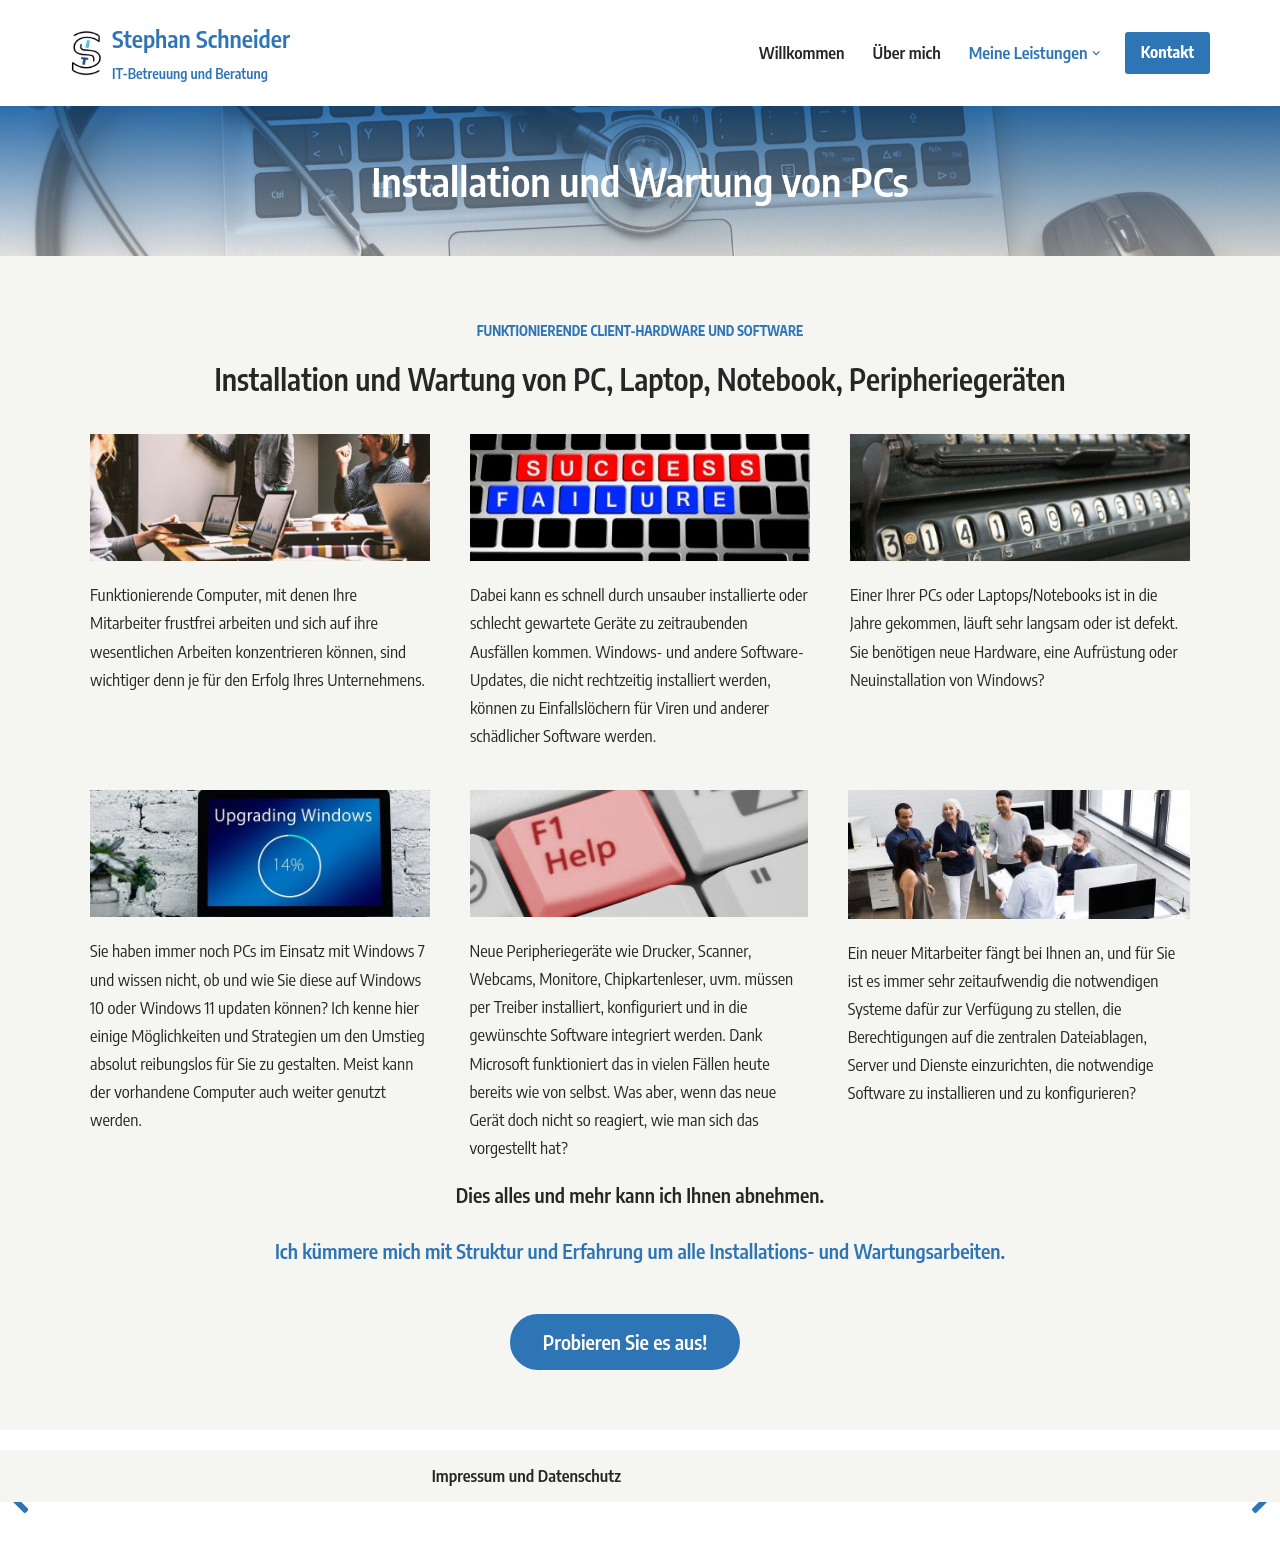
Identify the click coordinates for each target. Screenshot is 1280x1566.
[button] (1096, 53)
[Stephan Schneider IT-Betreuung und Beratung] (180, 53)
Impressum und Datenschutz (524, 1487)
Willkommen (797, 53)
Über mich (903, 53)
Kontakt (1167, 52)
